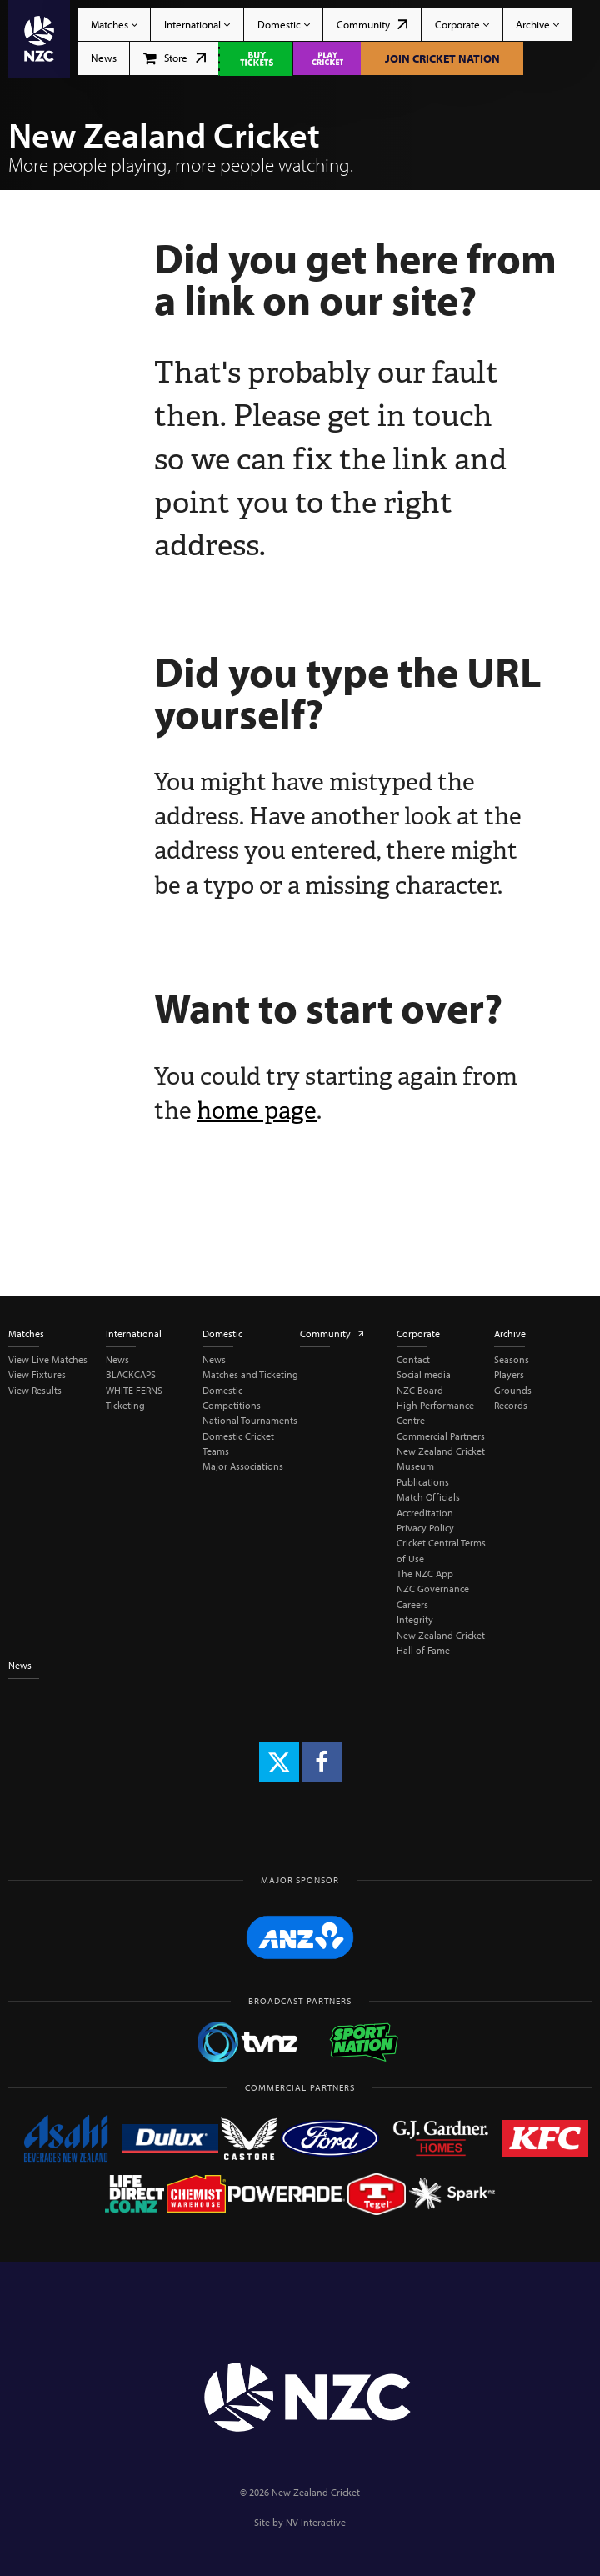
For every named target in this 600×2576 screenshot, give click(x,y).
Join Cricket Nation (442, 58)
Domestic (284, 24)
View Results (35, 1390)
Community (372, 24)
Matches (114, 24)
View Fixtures (37, 1374)
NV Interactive (316, 2522)
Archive (537, 24)
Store (174, 57)
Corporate (462, 24)
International (197, 24)
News (104, 57)
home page (257, 1110)
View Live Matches (48, 1359)
